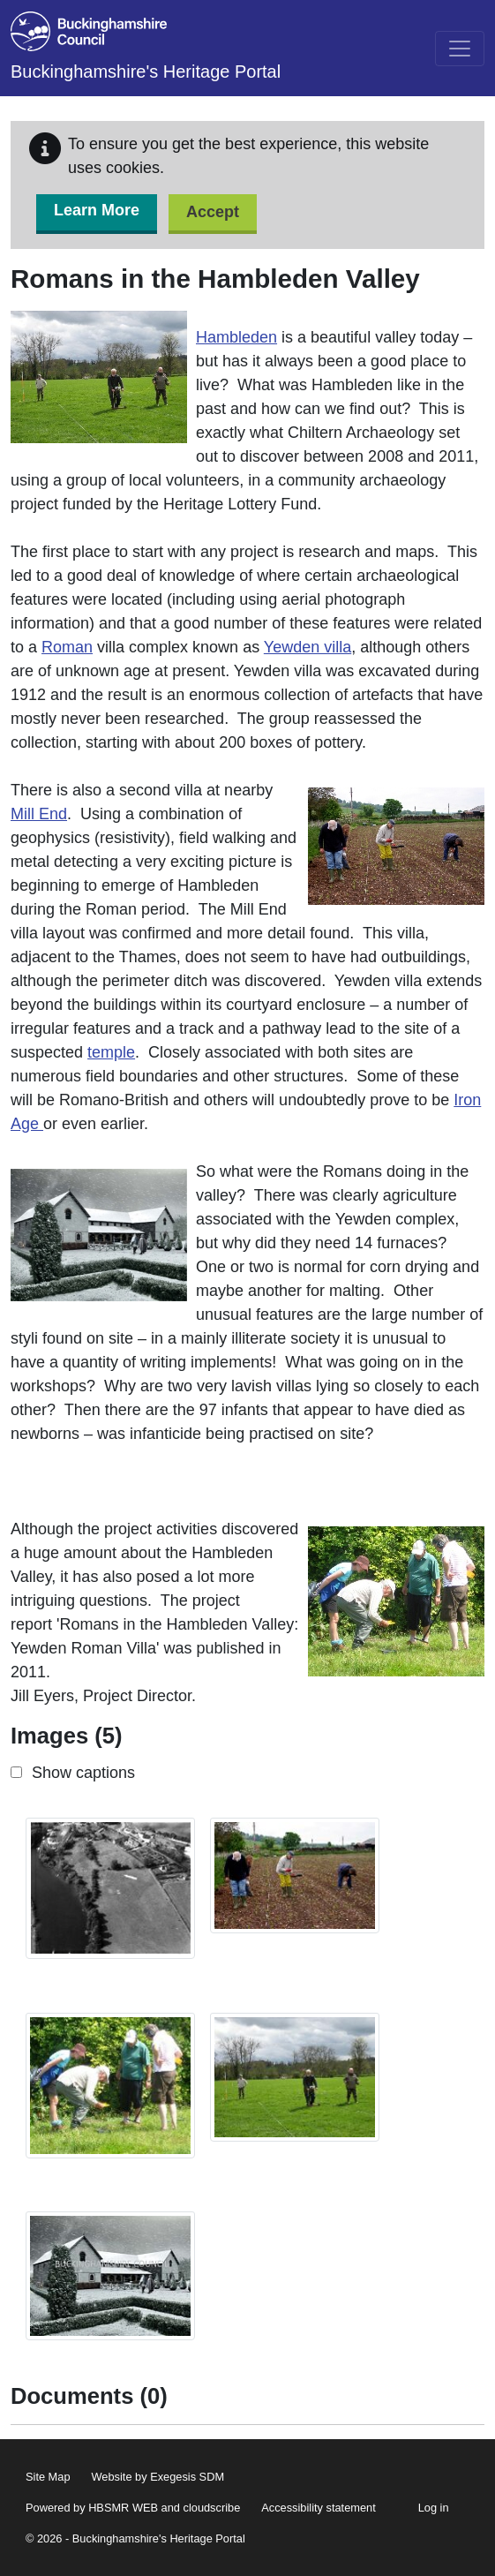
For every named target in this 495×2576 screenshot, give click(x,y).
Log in (433, 2507)
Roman (67, 647)
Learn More (96, 210)
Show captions (83, 1772)
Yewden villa (307, 647)
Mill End (39, 814)
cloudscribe (212, 2507)
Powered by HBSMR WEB (92, 2507)
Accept (212, 212)
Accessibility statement (318, 2507)
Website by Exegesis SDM (158, 2476)
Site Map (48, 2476)
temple (111, 1052)
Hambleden (236, 337)
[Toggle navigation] (459, 48)
